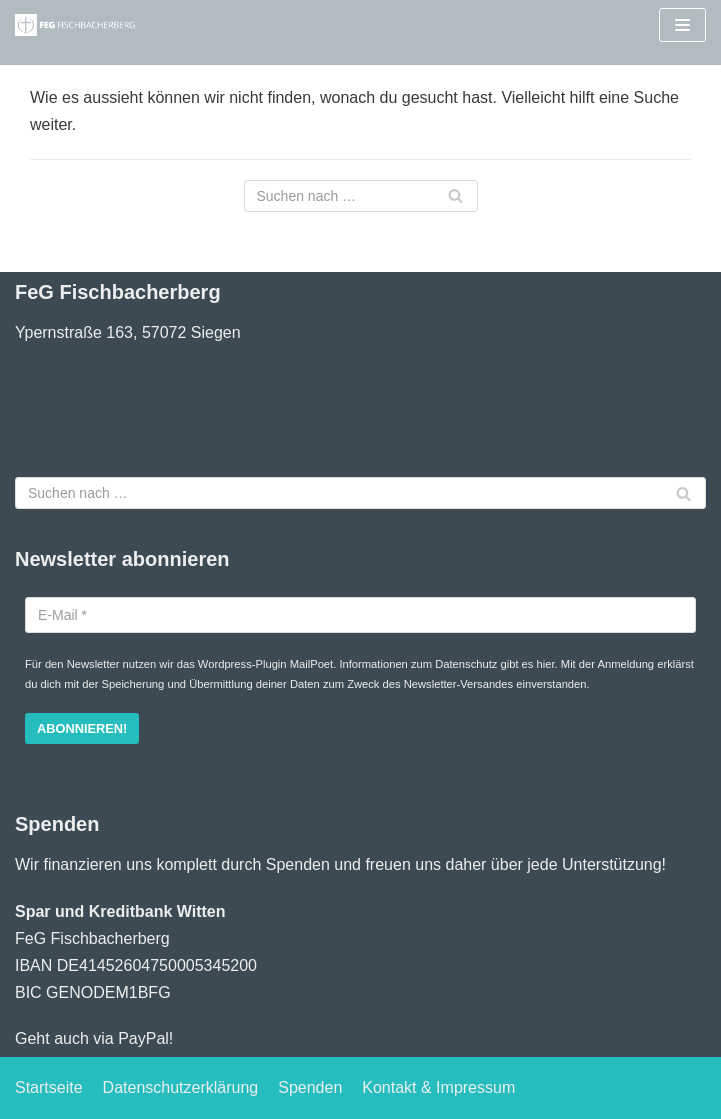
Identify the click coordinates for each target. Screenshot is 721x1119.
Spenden (310, 1087)
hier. (547, 664)
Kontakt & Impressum (438, 1087)
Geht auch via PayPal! (94, 1038)
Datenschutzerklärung (181, 1087)
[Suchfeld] (361, 196)
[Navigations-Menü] (682, 25)
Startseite (49, 1087)
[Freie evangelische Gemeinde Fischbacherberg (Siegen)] (75, 25)
